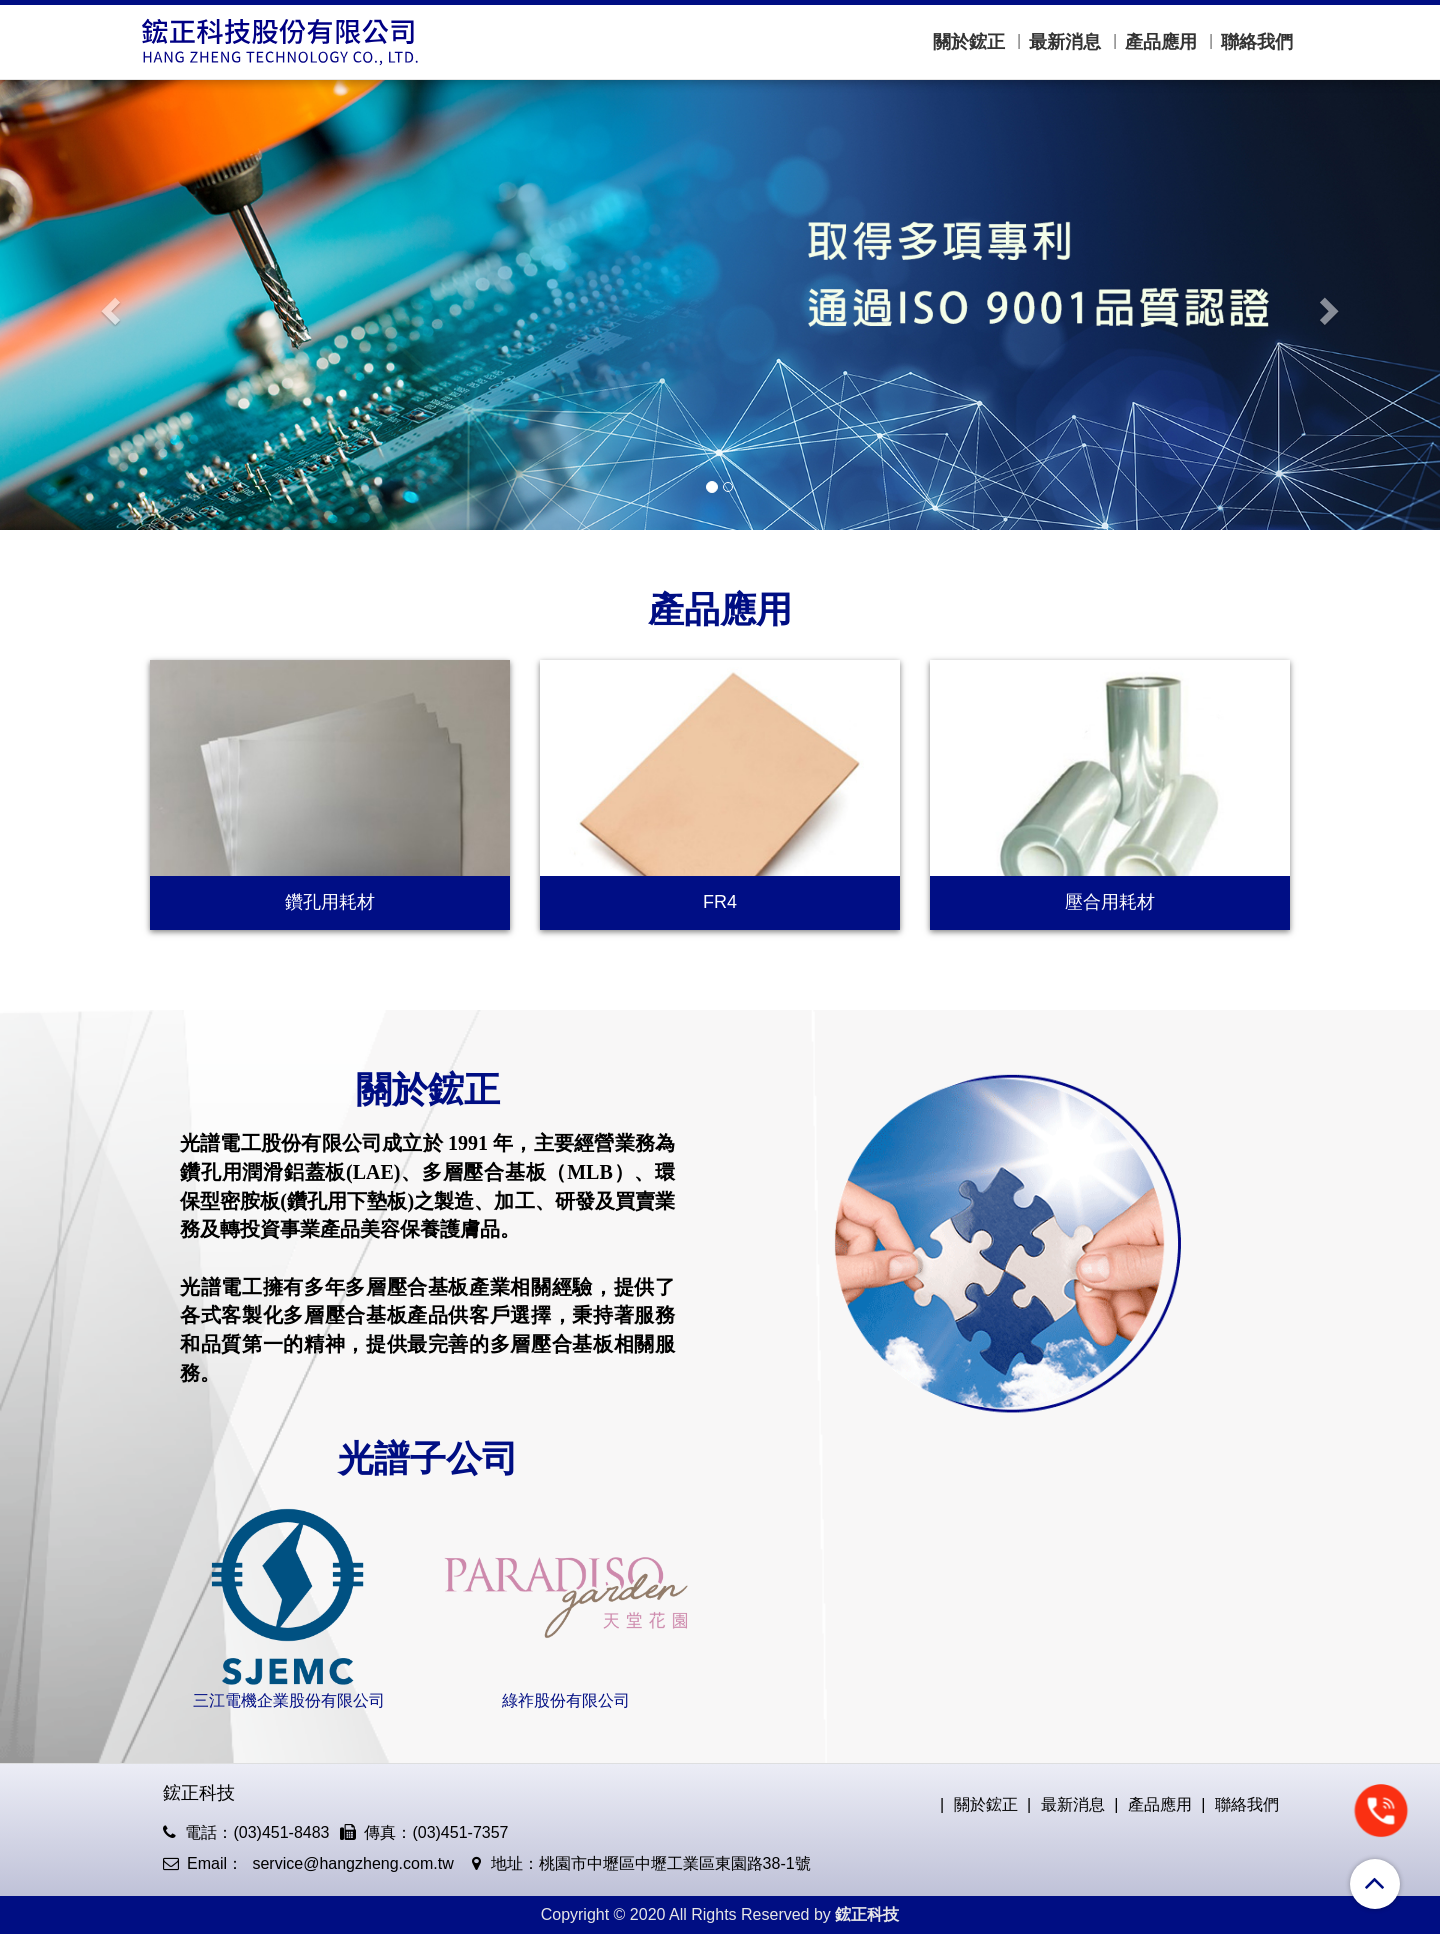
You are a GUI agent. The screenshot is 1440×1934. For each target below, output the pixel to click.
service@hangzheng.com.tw (351, 1863)
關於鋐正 (969, 42)
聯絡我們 (1257, 42)
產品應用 (1161, 42)
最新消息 (1065, 42)
